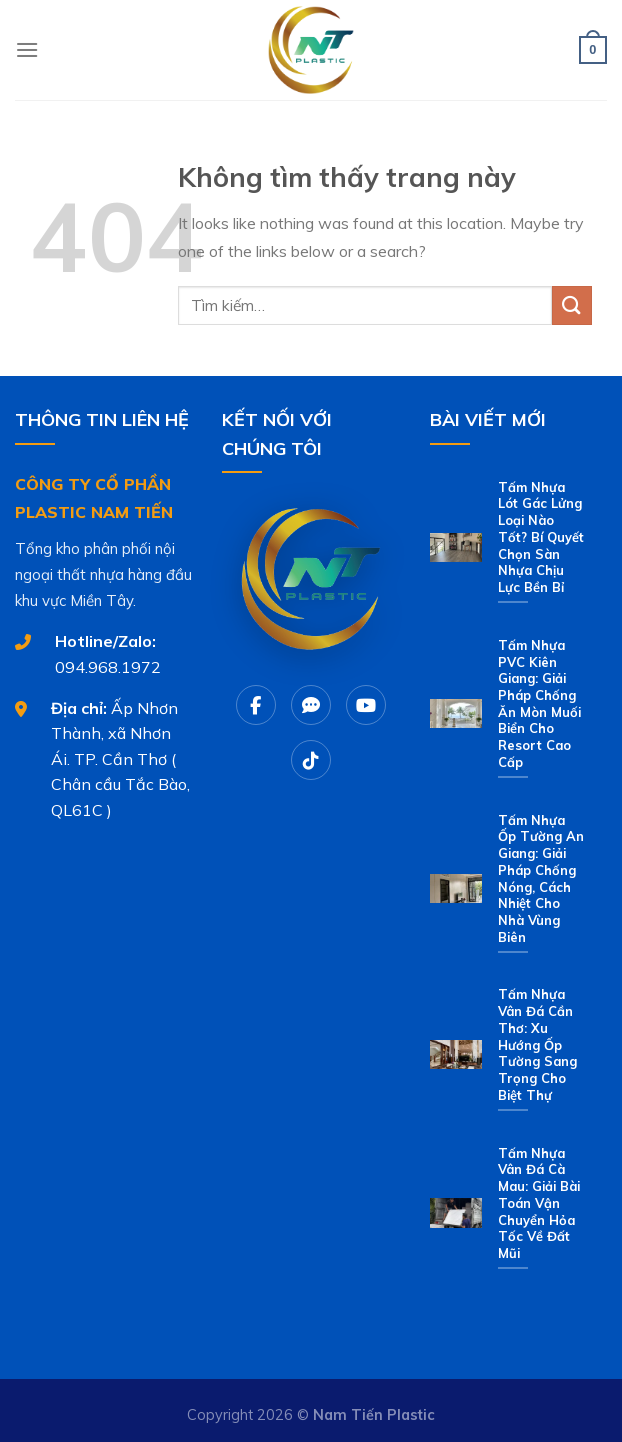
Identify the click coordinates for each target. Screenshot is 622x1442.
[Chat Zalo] (311, 705)
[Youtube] (366, 705)
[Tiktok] (311, 760)
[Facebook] (256, 705)
